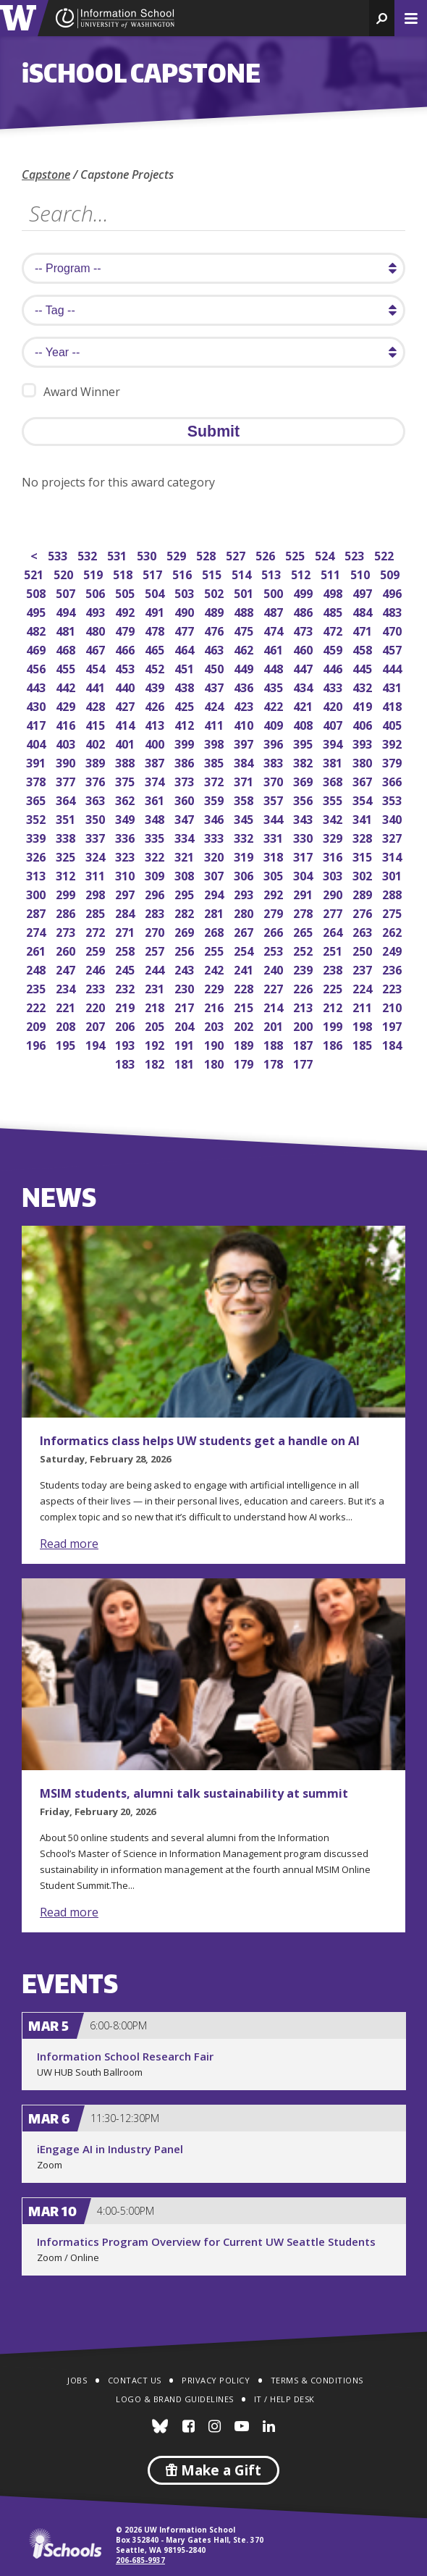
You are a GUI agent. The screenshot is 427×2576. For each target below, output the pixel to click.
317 (304, 855)
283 (156, 912)
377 (67, 780)
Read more (69, 1544)
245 (126, 968)
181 (186, 1062)
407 (334, 723)
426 (156, 705)
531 (118, 554)
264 (334, 930)
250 (364, 949)
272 (97, 930)
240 (275, 968)
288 (393, 893)
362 (126, 799)
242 (215, 968)
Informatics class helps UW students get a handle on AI (200, 1441)
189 (245, 1043)
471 (364, 629)
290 (334, 893)
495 (37, 610)
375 (126, 780)
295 (186, 893)
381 (334, 761)
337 (97, 836)
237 (364, 968)
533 (59, 554)
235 (37, 987)
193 (126, 1043)
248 (37, 968)
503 (186, 592)
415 (97, 723)
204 (186, 1025)
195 (67, 1043)
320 (215, 855)
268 (215, 930)
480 (97, 629)
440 (126, 686)
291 (304, 893)
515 (213, 573)
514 (243, 573)
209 (37, 1025)
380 (364, 761)
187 (304, 1043)
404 (37, 742)
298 (97, 893)
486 (304, 610)
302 (364, 874)
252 (304, 949)
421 (304, 705)
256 (186, 949)
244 (156, 968)
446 (334, 667)
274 (37, 930)
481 (67, 629)
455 (67, 667)
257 (156, 949)
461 (275, 648)
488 (245, 610)
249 (393, 949)
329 (334, 836)
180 (215, 1062)
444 (393, 667)
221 (67, 1006)
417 (37, 723)
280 (245, 912)
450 (215, 667)
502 (215, 592)
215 (245, 1006)
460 (304, 648)
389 (97, 761)
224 (364, 987)
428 (97, 705)
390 (67, 761)
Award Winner (71, 391)
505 (126, 592)
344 (275, 818)
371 (245, 780)
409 (275, 723)
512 (302, 573)
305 (275, 874)
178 (275, 1062)
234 (67, 987)
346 (215, 818)
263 (364, 930)
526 (267, 554)
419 (364, 705)
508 (37, 592)
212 (334, 1006)
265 (304, 930)
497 (364, 592)
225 (334, 987)
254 (245, 949)
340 (393, 818)
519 (94, 573)
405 (393, 723)
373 (186, 780)
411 (215, 723)
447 (304, 667)
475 (245, 629)
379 (393, 761)
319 (245, 855)
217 (186, 1006)
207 (97, 1025)
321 (186, 855)
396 (275, 742)
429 (67, 705)
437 (215, 686)
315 (364, 855)
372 (215, 780)
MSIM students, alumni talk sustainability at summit (194, 1793)
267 (245, 930)
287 (37, 912)
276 (364, 912)
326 (37, 855)
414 (126, 723)
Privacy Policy (216, 2380)
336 (126, 836)
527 (237, 554)
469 (37, 648)
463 (215, 648)
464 (186, 648)
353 (393, 799)
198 (364, 1025)
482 (37, 629)
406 (364, 723)
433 (334, 686)
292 (275, 893)
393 (364, 742)
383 (275, 761)
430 (37, 705)
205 (156, 1025)
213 (304, 1006)
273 (67, 930)
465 (156, 648)
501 (245, 592)
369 (304, 780)
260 (67, 949)
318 (275, 855)
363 (97, 799)
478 (156, 629)
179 (245, 1062)
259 (97, 949)
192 (156, 1043)
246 (97, 968)
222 (37, 1006)
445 (364, 667)
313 (37, 874)
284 (126, 912)
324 (97, 855)
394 (334, 742)
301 (393, 874)
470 (393, 629)
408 (304, 723)
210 (393, 1006)
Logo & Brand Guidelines (175, 2399)
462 (245, 648)
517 (154, 573)
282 (186, 912)
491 (156, 610)
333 (215, 836)
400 (156, 742)
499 (304, 592)
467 (97, 648)
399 (186, 742)
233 (97, 987)
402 (97, 742)
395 (304, 742)
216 (215, 1006)
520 (65, 573)
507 (67, 592)
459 (334, 648)
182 (156, 1062)
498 (334, 592)
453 (126, 667)
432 (364, 686)
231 (156, 987)
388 (126, 761)
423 (245, 705)
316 (334, 855)
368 (334, 780)
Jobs (77, 2380)
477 (186, 629)
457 (393, 648)
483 (393, 610)
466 (126, 648)
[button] (381, 18)
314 (393, 855)
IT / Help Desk (284, 2399)
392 (393, 742)
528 (207, 554)
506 (97, 592)
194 (97, 1043)
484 (364, 610)
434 (304, 686)
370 (275, 780)
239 (304, 968)
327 (393, 836)
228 (245, 987)
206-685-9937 (140, 2560)
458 (364, 648)
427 (126, 705)
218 (156, 1006)
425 (186, 705)
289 (364, 893)
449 (245, 667)
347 (186, 818)
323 (126, 855)
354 (364, 799)
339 (37, 836)
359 (215, 799)
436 (245, 686)
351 (67, 818)
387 (156, 761)
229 (215, 987)
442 (67, 686)
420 (334, 705)
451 (186, 667)
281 (215, 912)
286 (67, 912)
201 (275, 1025)
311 (97, 874)
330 (304, 836)
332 (245, 836)
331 (275, 836)
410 (245, 723)
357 (275, 799)
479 (126, 629)
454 (97, 667)
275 (393, 912)
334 (186, 836)
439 (156, 686)
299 (67, 893)
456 (37, 667)
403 (67, 742)
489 (215, 610)
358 (245, 799)
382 (304, 761)
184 (393, 1043)
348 (156, 818)
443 (37, 686)
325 (67, 855)
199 (334, 1025)
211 (364, 1006)
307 (215, 874)
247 (67, 968)
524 (326, 554)
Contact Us (134, 2380)
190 (215, 1043)
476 (215, 629)
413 (156, 723)
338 (67, 836)
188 (275, 1043)
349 (126, 818)
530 (148, 554)
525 (296, 554)
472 (334, 629)
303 (334, 874)
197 (393, 1025)
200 (304, 1025)
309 (156, 874)
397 (245, 742)
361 (156, 799)
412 (186, 723)
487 (275, 610)
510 (361, 573)
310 (126, 874)
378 (37, 780)
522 (385, 554)
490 (186, 610)
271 (126, 930)
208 (67, 1025)
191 (186, 1043)
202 (245, 1025)
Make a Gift (213, 2470)
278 (304, 912)
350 (97, 818)
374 (156, 780)
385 (215, 761)
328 (364, 836)
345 (245, 818)
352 (37, 818)
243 (186, 968)
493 (97, 610)
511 (332, 573)
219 (126, 1006)
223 (393, 987)
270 (156, 930)
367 (364, 780)
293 (245, 893)
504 (156, 592)
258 (126, 949)
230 (186, 987)
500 (275, 592)
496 (393, 592)
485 (334, 610)
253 (275, 949)
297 (126, 893)
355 (334, 799)
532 (89, 554)
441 (97, 686)
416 (67, 723)
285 (97, 912)
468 (67, 648)
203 (215, 1025)
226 (304, 987)
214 (275, 1006)
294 (215, 893)
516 (183, 573)
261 (37, 949)
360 (186, 799)
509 (391, 573)
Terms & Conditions (317, 2380)
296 (156, 893)
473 (304, 629)
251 (334, 949)
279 (275, 912)
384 (245, 761)
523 (356, 554)
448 (275, 667)
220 (97, 1006)
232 (126, 987)
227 (275, 987)
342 (334, 818)
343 (304, 818)
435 (275, 686)
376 (97, 780)
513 (272, 573)
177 (304, 1062)
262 (393, 930)
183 (126, 1062)
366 (393, 780)
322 (156, 855)
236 (393, 968)
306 (245, 874)
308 (186, 874)
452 (156, 667)
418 (393, 705)
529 (178, 554)
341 (364, 818)
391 (37, 761)
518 (124, 573)
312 (67, 874)
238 (334, 968)
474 (275, 629)
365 (37, 799)
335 (156, 836)
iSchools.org (65, 2543)
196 (37, 1043)
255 (215, 949)
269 (186, 930)
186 (334, 1043)
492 (126, 610)
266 (275, 930)
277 (334, 912)
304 (304, 874)
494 (67, 610)
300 (37, 893)
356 (304, 799)
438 (186, 686)
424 (215, 705)
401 (126, 742)
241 (245, 968)
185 (364, 1043)
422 (275, 705)
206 (126, 1025)
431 (393, 686)
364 (67, 799)
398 (215, 742)
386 (186, 761)
